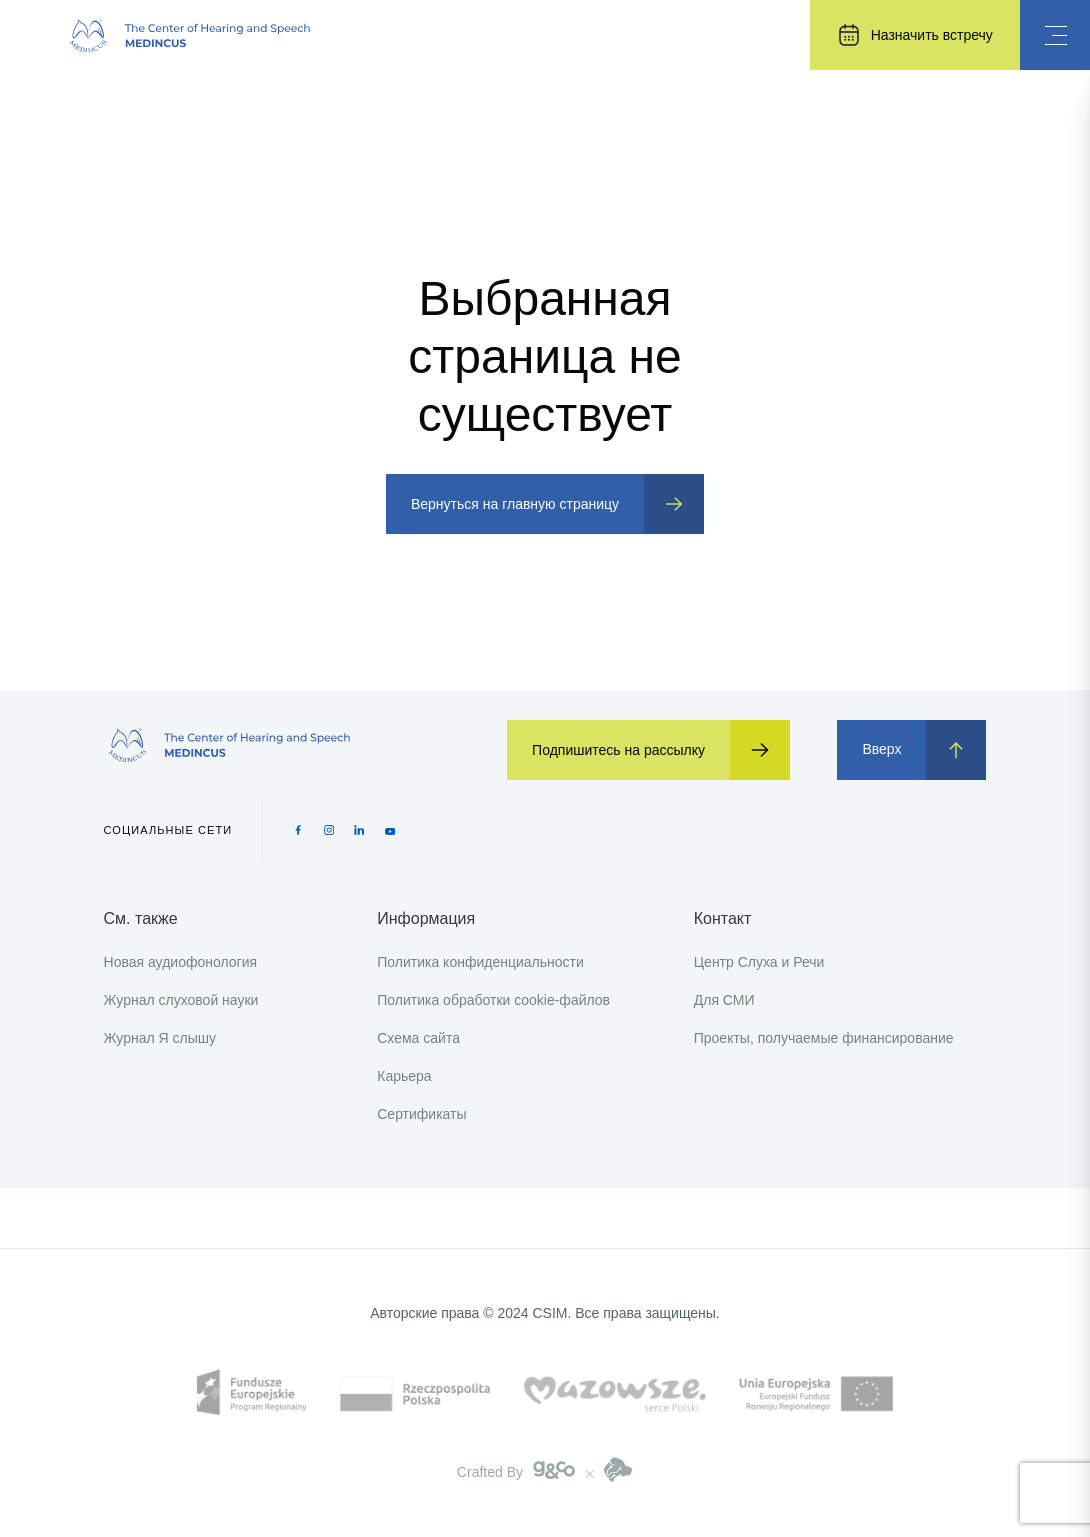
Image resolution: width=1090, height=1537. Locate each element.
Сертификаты (421, 1114)
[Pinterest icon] (359, 830)
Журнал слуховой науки (181, 1000)
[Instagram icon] (329, 830)
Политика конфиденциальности (480, 962)
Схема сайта (418, 1038)
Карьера (404, 1076)
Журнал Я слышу (160, 1038)
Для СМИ (724, 1000)
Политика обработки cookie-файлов (493, 1000)
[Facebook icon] (298, 830)
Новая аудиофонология (181, 962)
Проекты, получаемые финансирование (824, 1038)
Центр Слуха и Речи (759, 962)
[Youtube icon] (390, 830)
